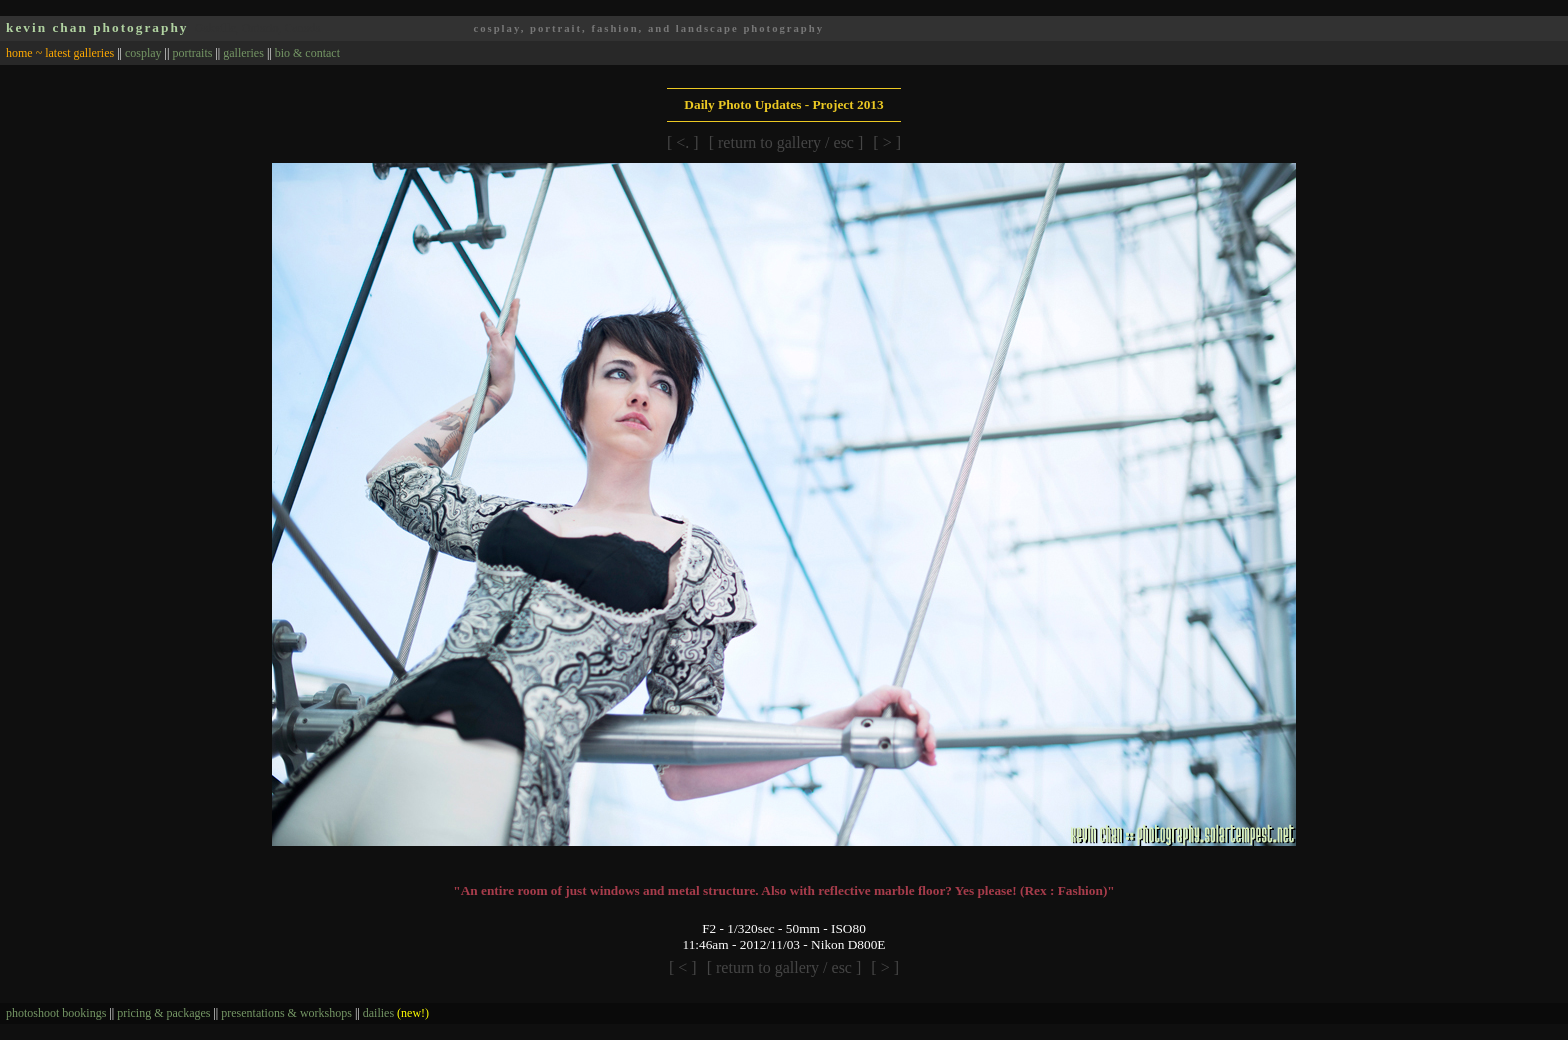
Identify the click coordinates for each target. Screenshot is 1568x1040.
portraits (192, 53)
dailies (396, 1013)
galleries (243, 53)
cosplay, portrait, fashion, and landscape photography (648, 28)
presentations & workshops (286, 1013)
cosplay (143, 53)
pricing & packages (163, 1013)
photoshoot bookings (56, 1013)
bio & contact (307, 53)
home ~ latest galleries (60, 53)
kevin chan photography (97, 27)
